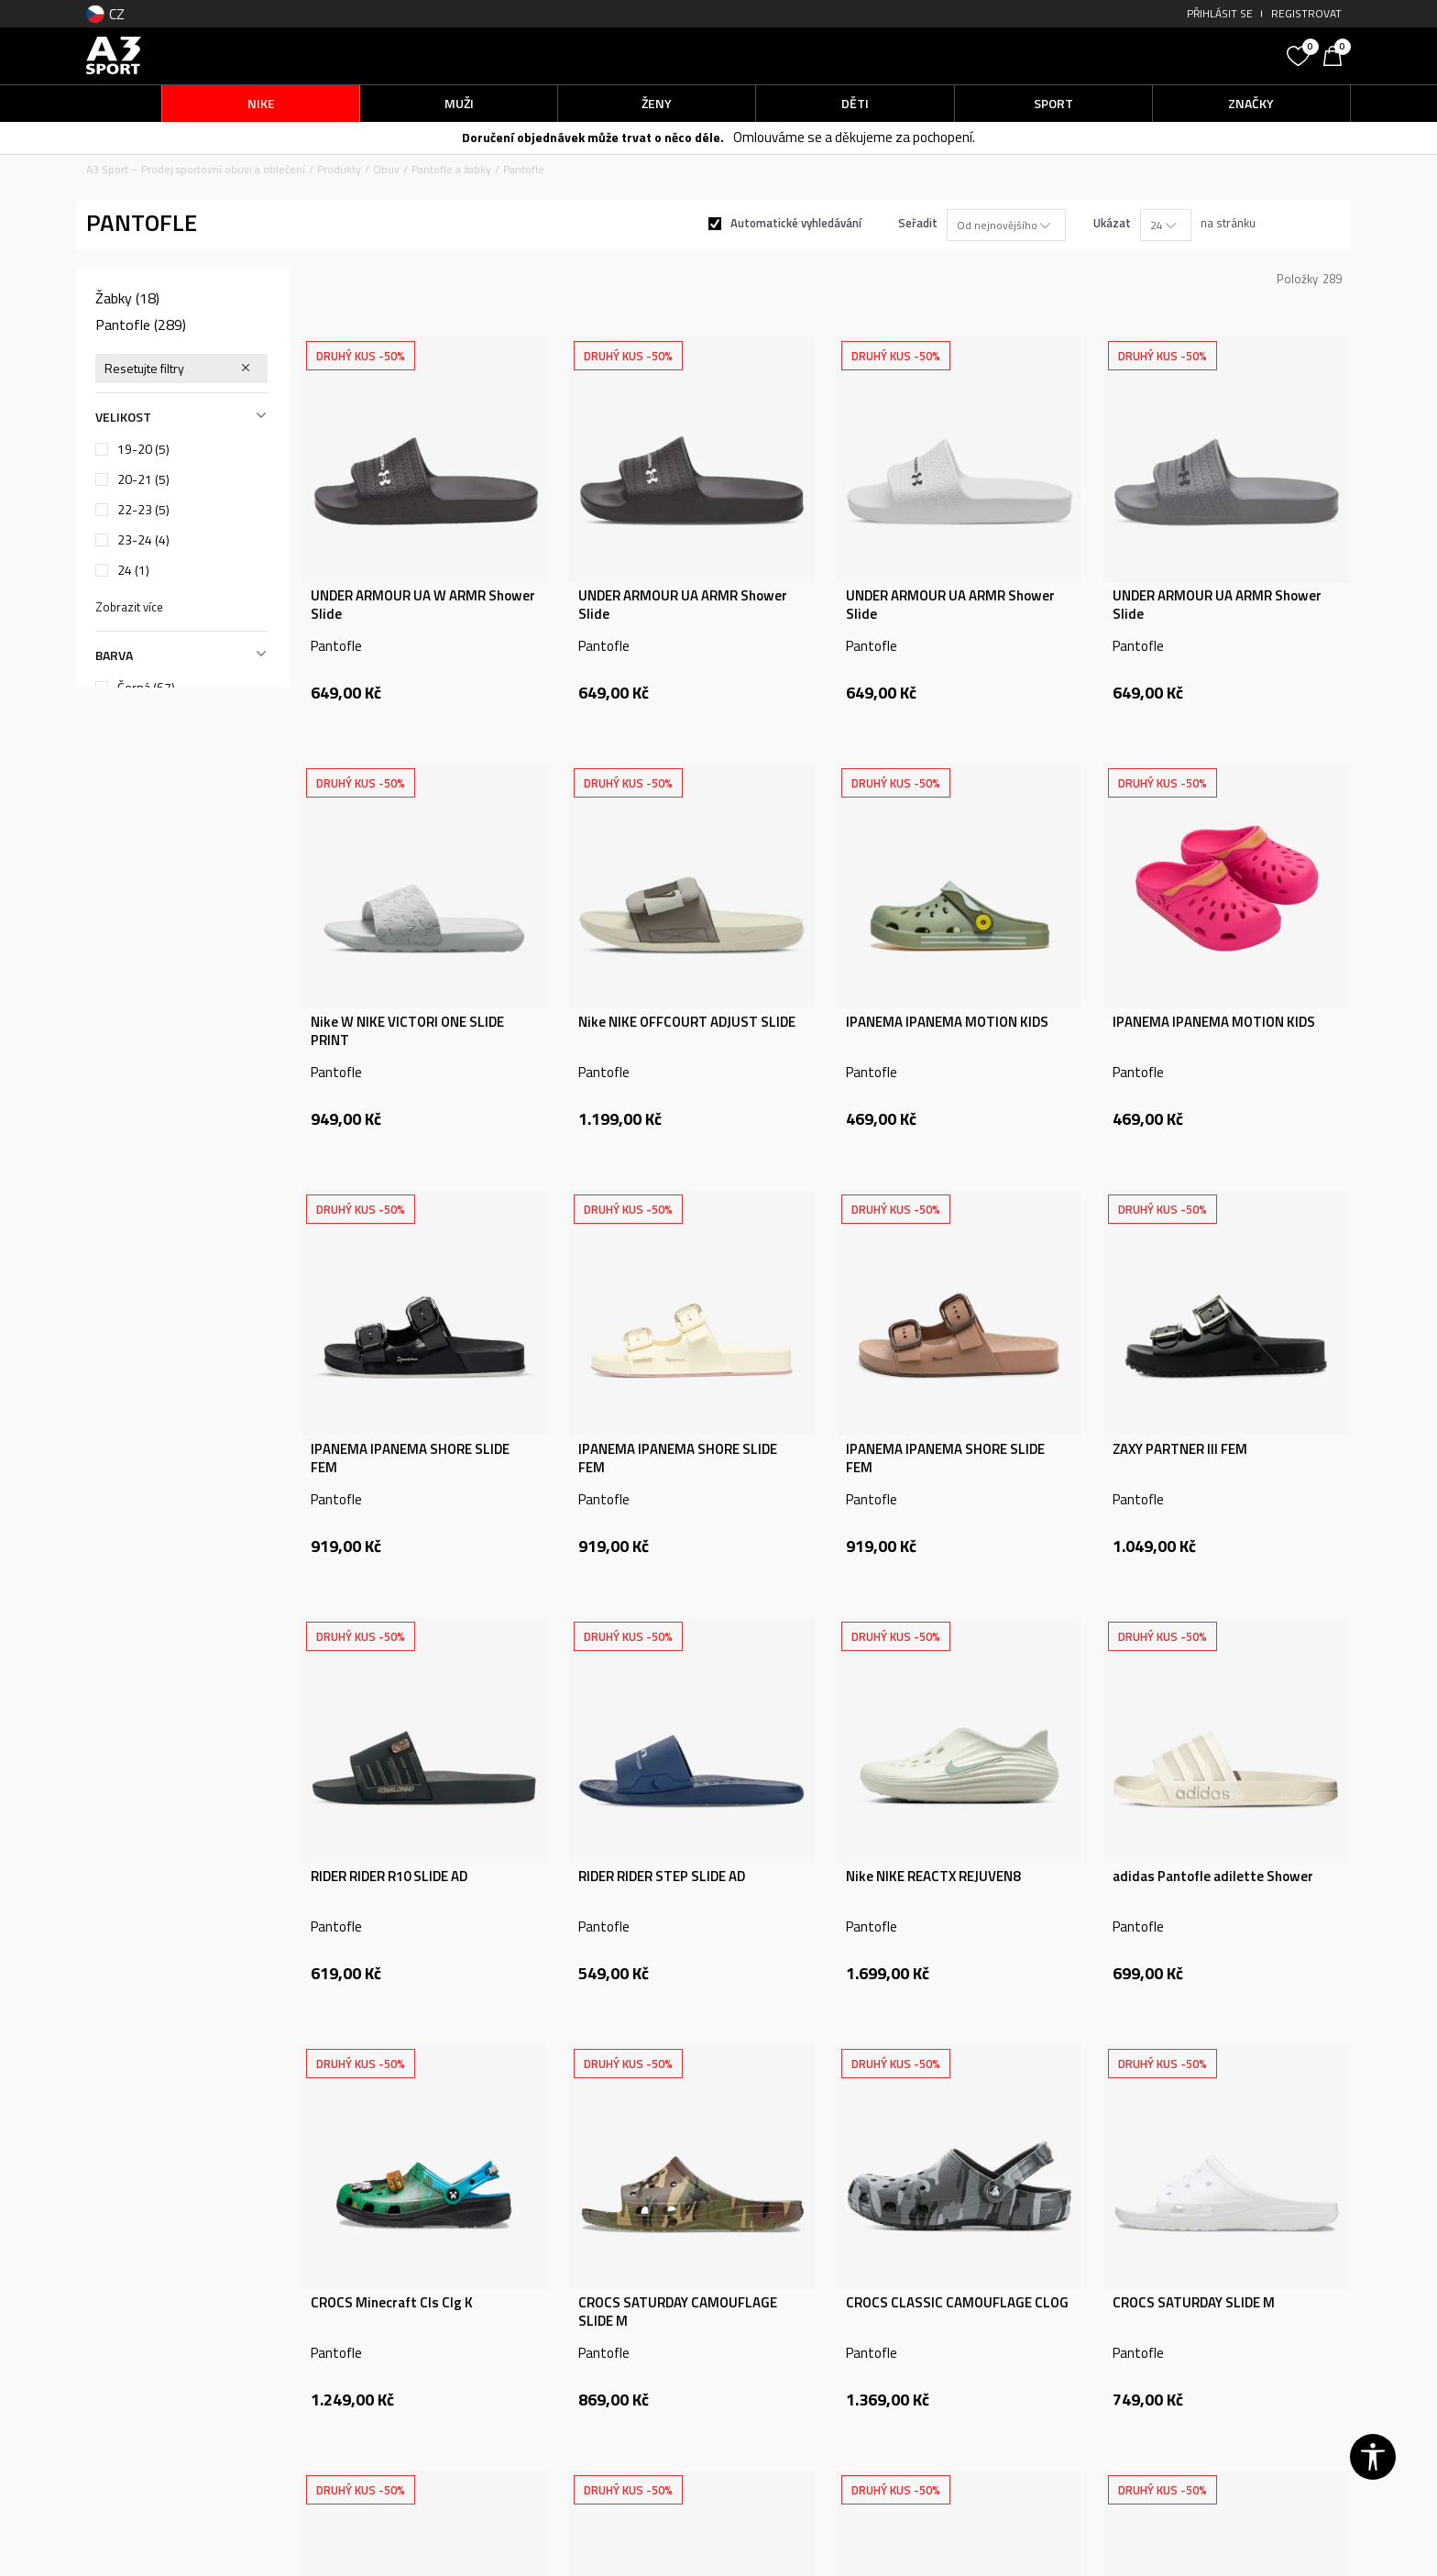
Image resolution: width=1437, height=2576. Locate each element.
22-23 (143, 509)
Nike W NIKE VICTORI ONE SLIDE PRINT (407, 1031)
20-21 (143, 479)
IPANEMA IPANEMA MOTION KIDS (947, 1022)
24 (133, 570)
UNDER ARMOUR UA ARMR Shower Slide (682, 605)
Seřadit (918, 223)
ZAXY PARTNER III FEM (1180, 1449)
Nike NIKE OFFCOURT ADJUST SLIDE (686, 1022)
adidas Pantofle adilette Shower (1213, 1876)
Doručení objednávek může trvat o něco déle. (593, 137)
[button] (1140, 55)
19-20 (143, 449)
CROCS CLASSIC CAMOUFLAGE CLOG (957, 2303)
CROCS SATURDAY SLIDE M (1194, 2303)
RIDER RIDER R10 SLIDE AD (389, 1876)
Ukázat (1112, 223)
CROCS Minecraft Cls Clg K (392, 2303)
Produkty (339, 169)
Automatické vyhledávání (795, 223)
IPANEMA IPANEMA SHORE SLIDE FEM (410, 1458)
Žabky (127, 298)
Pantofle (140, 324)
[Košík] (1337, 54)
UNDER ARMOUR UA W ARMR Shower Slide (423, 605)
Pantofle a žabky (451, 169)
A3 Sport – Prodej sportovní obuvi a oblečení (195, 169)
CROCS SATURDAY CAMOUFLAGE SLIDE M (677, 2312)
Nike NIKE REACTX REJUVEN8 (933, 1876)
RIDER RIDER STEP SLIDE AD (661, 1876)
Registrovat (1306, 13)
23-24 (143, 540)
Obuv (386, 169)
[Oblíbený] (1300, 54)
